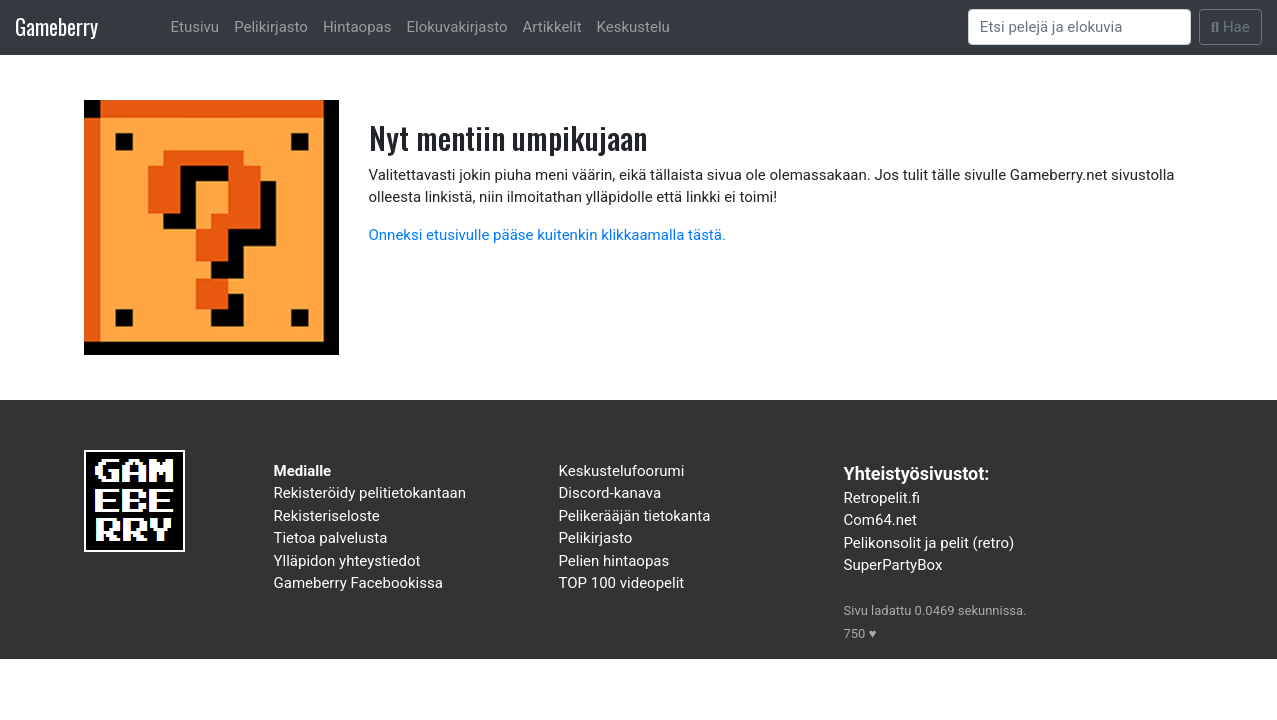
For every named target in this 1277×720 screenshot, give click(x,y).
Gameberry (56, 26)
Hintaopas (357, 27)
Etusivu (195, 27)
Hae (1230, 27)
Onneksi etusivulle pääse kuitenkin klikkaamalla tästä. (547, 235)
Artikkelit (552, 27)
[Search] (1080, 27)
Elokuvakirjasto (456, 27)
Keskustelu (633, 27)
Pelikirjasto (271, 27)
